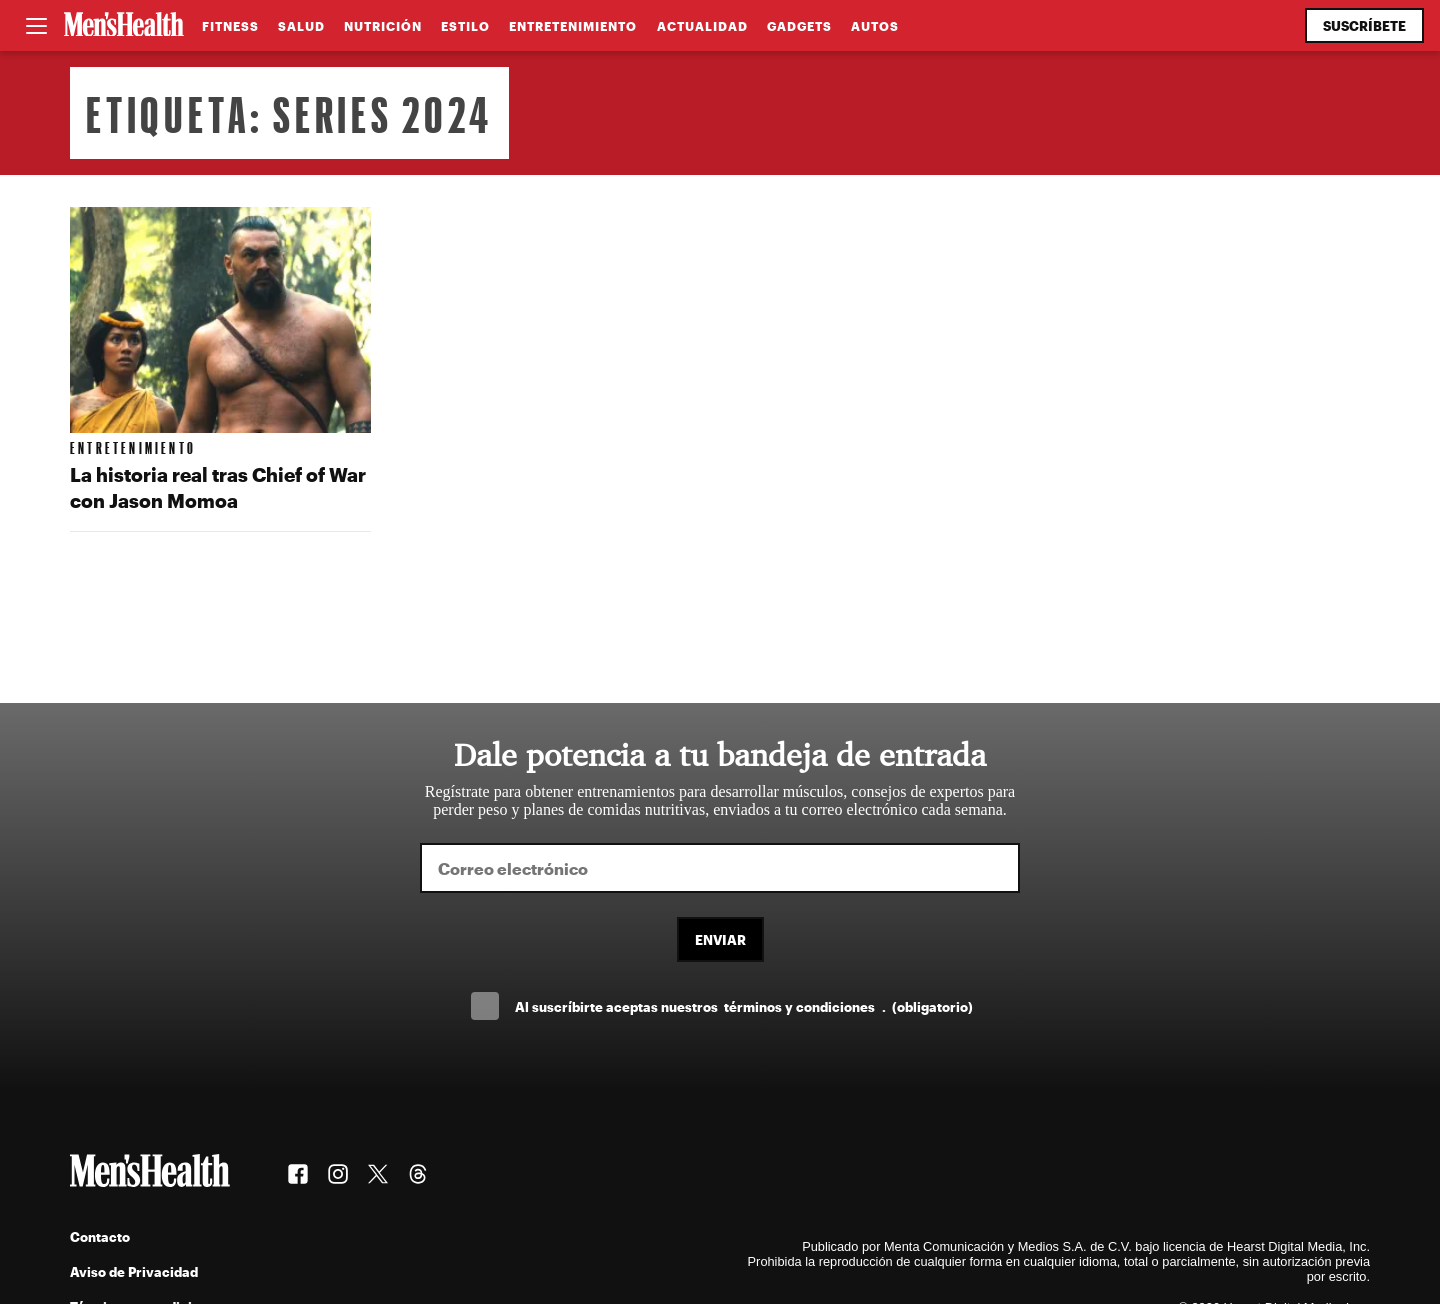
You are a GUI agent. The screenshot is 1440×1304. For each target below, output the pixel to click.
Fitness (230, 26)
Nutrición (383, 26)
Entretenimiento (573, 26)
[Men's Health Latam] (124, 26)
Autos (875, 26)
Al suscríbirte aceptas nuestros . (744, 1006)
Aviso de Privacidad (134, 1271)
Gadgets (799, 26)
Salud (301, 26)
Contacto (100, 1236)
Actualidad (702, 26)
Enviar (720, 939)
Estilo (465, 26)
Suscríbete (1364, 25)
